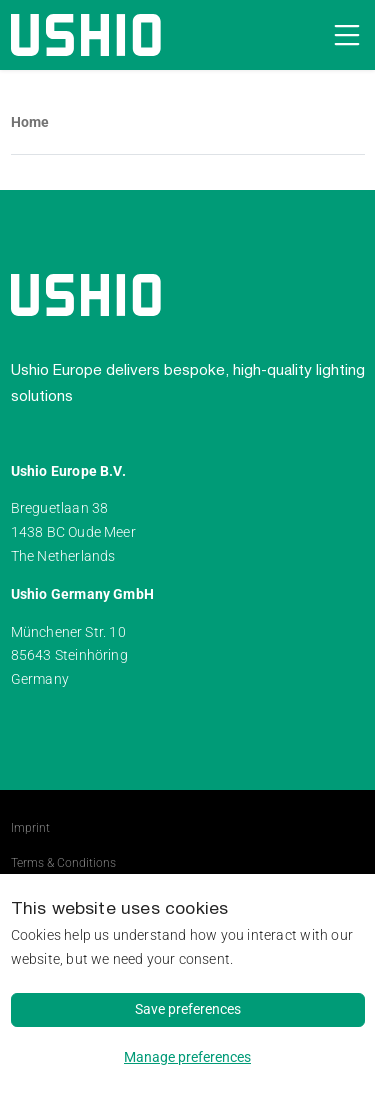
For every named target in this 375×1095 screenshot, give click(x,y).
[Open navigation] (343, 35)
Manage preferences (187, 1057)
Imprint (30, 828)
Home (30, 122)
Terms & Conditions (63, 863)
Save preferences (188, 1009)
